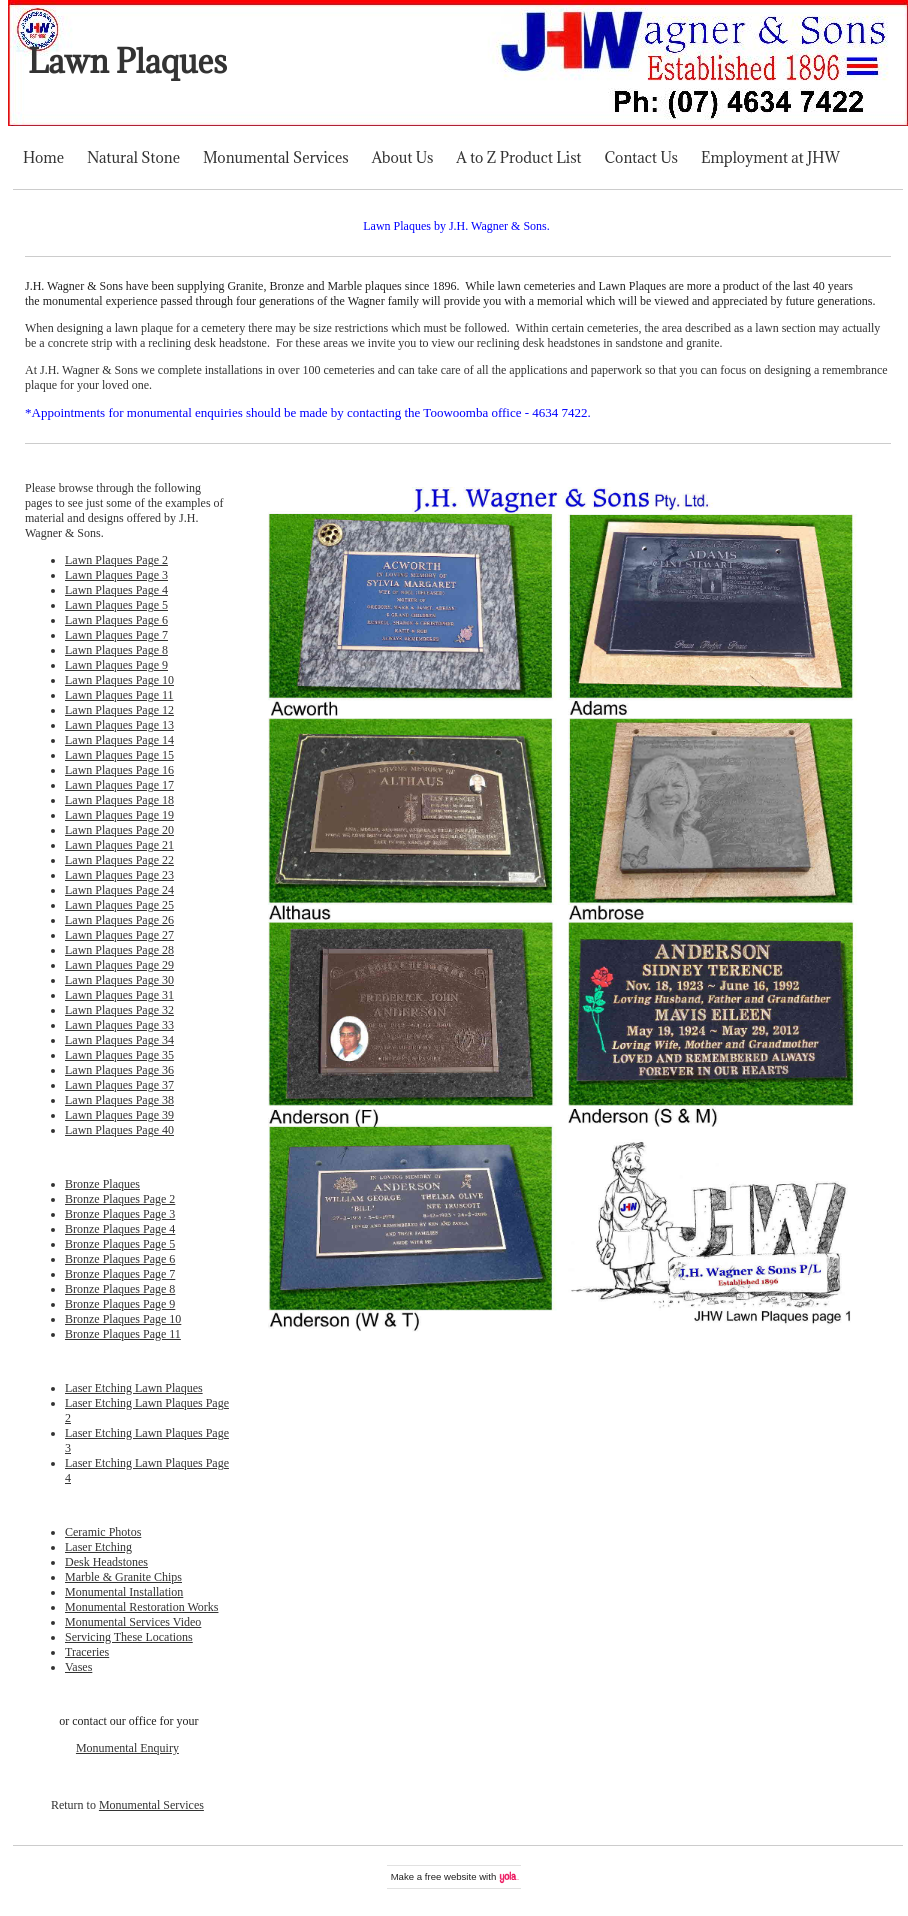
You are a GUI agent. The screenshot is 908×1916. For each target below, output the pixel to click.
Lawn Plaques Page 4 (116, 590)
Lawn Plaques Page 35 (119, 1055)
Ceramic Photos (103, 1532)
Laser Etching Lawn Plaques (134, 1388)
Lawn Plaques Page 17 (119, 785)
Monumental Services (276, 157)
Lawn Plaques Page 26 (119, 920)
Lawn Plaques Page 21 (119, 845)
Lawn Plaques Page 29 (119, 965)
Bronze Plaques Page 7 (120, 1274)
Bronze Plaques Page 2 (120, 1199)
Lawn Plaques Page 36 (119, 1070)
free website (451, 1876)
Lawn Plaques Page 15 (119, 755)
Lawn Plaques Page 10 (119, 680)
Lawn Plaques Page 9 (116, 665)
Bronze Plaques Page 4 (120, 1229)
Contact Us (641, 157)
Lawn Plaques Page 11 (119, 695)
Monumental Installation (124, 1592)
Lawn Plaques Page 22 (119, 860)
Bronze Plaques (102, 1184)
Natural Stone (133, 157)
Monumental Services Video (133, 1622)
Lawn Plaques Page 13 (119, 725)
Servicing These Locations (129, 1637)
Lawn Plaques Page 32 (119, 1010)
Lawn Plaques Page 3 (116, 575)
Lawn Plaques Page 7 (116, 635)
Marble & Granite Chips (123, 1577)
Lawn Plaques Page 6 (116, 620)
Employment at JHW (770, 157)
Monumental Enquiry (127, 1748)
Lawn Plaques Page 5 (116, 605)
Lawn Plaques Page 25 (119, 905)
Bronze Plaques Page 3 (120, 1214)
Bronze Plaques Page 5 (120, 1244)
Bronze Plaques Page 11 (123, 1334)
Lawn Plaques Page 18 (119, 800)
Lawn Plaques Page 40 (119, 1130)
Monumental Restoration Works (141, 1607)
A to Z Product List (518, 157)
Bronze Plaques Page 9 (120, 1304)
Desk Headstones (106, 1562)
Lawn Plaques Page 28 (119, 950)
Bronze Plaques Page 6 (120, 1259)
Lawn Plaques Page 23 (119, 875)
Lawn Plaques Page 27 (119, 935)
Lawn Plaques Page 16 (119, 770)
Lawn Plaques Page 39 (119, 1115)
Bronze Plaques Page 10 (123, 1319)
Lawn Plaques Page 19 (119, 815)
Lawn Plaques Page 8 (116, 650)
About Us (403, 157)
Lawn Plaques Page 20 (119, 830)
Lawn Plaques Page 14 (119, 740)
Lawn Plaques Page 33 (119, 1025)
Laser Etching (98, 1547)
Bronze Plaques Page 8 (120, 1289)
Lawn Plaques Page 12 (119, 710)
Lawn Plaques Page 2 (116, 560)
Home (43, 157)
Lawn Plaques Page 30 (119, 980)
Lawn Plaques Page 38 (119, 1100)
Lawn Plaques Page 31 (119, 995)
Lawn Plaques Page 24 (119, 890)
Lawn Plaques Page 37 (119, 1085)
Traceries (87, 1652)
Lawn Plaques (127, 61)
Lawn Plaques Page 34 (119, 1040)
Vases (78, 1667)
